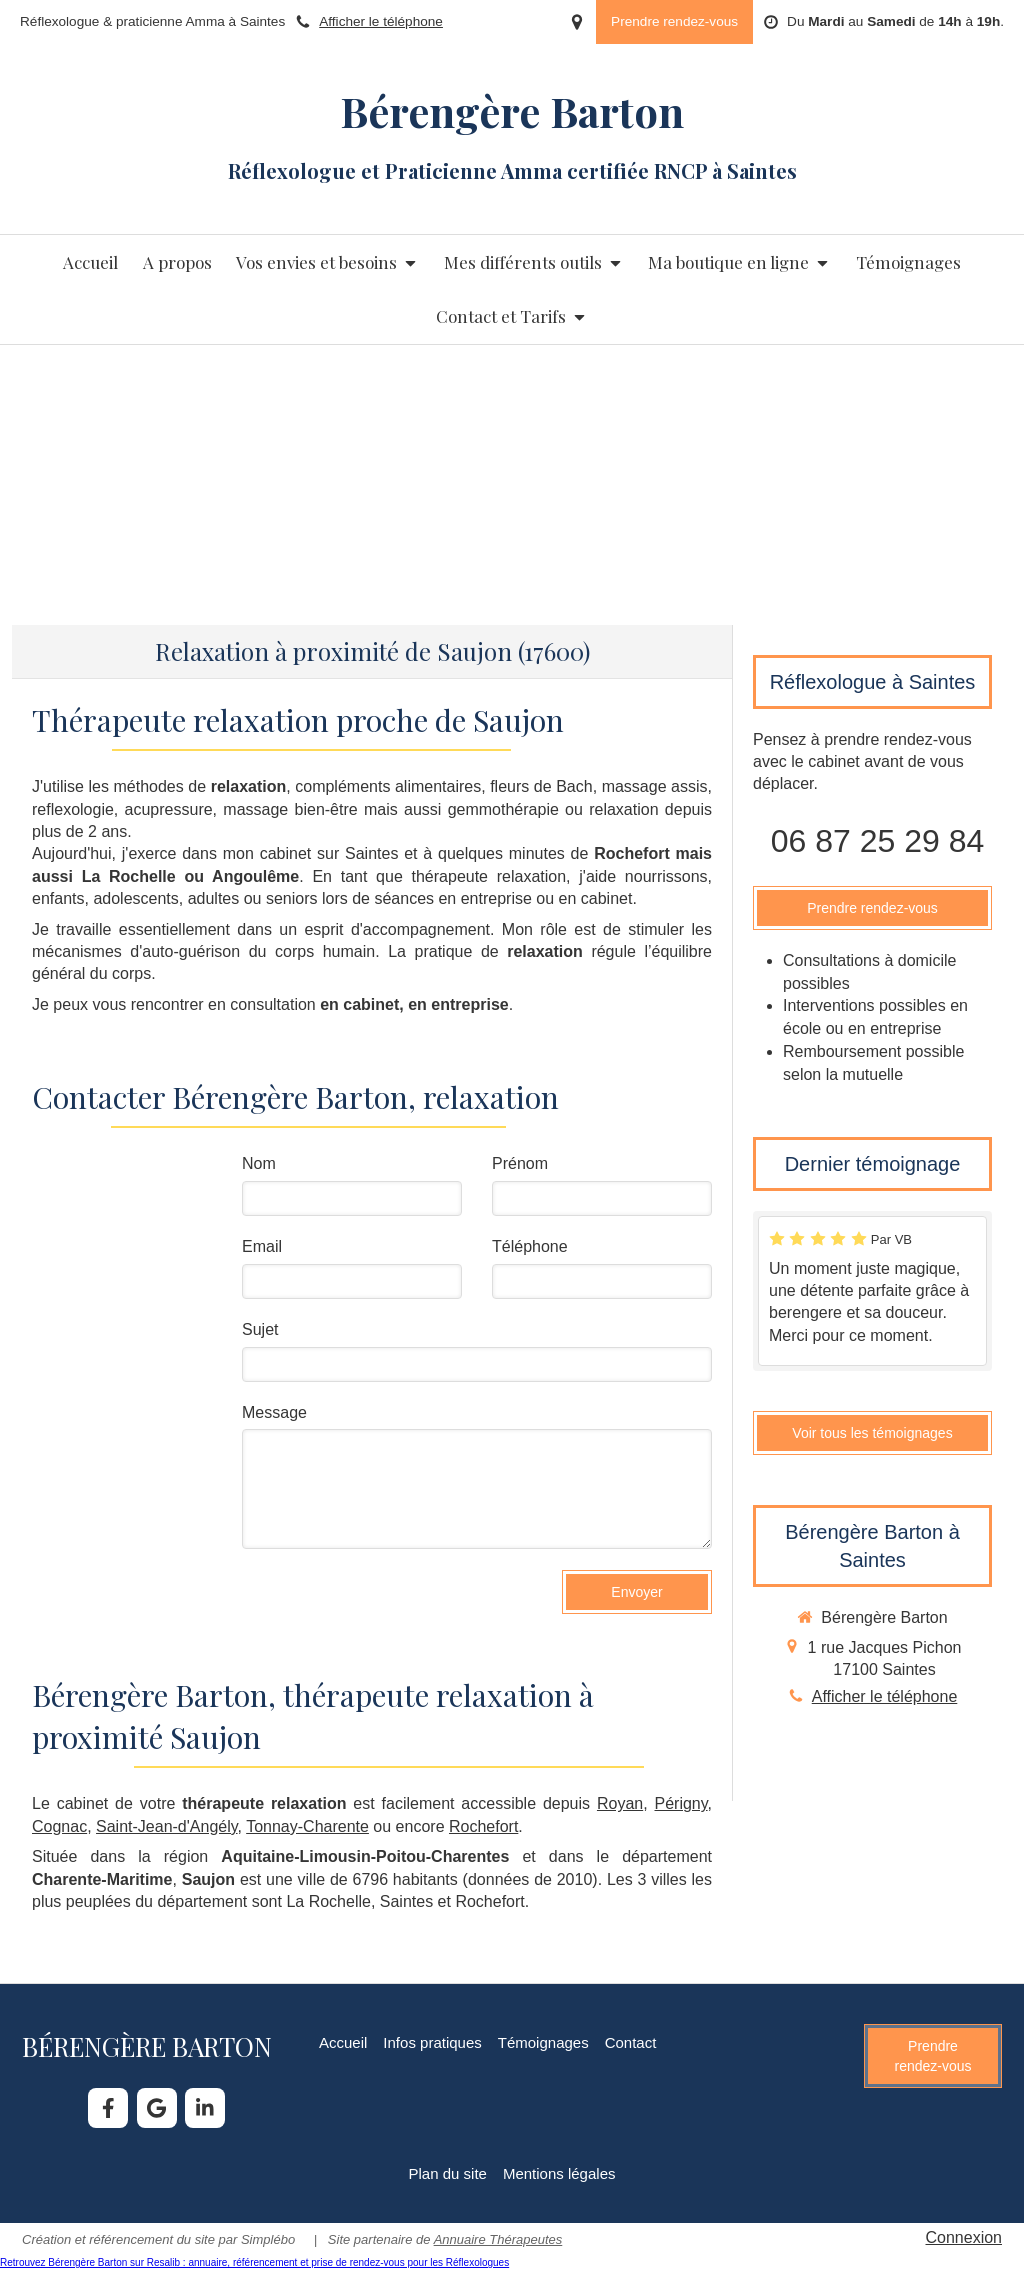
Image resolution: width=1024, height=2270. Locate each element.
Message (274, 1412)
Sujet (260, 1329)
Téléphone (530, 1246)
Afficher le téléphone (381, 21)
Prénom (520, 1163)
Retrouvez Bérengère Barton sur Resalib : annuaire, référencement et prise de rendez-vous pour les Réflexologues (254, 2262)
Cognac (59, 1826)
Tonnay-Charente (307, 1826)
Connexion (964, 2237)
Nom (259, 1163)
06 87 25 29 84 (878, 841)
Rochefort (483, 1826)
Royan (620, 1803)
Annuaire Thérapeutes (498, 2239)
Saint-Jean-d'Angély (167, 1826)
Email (262, 1246)
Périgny (681, 1803)
